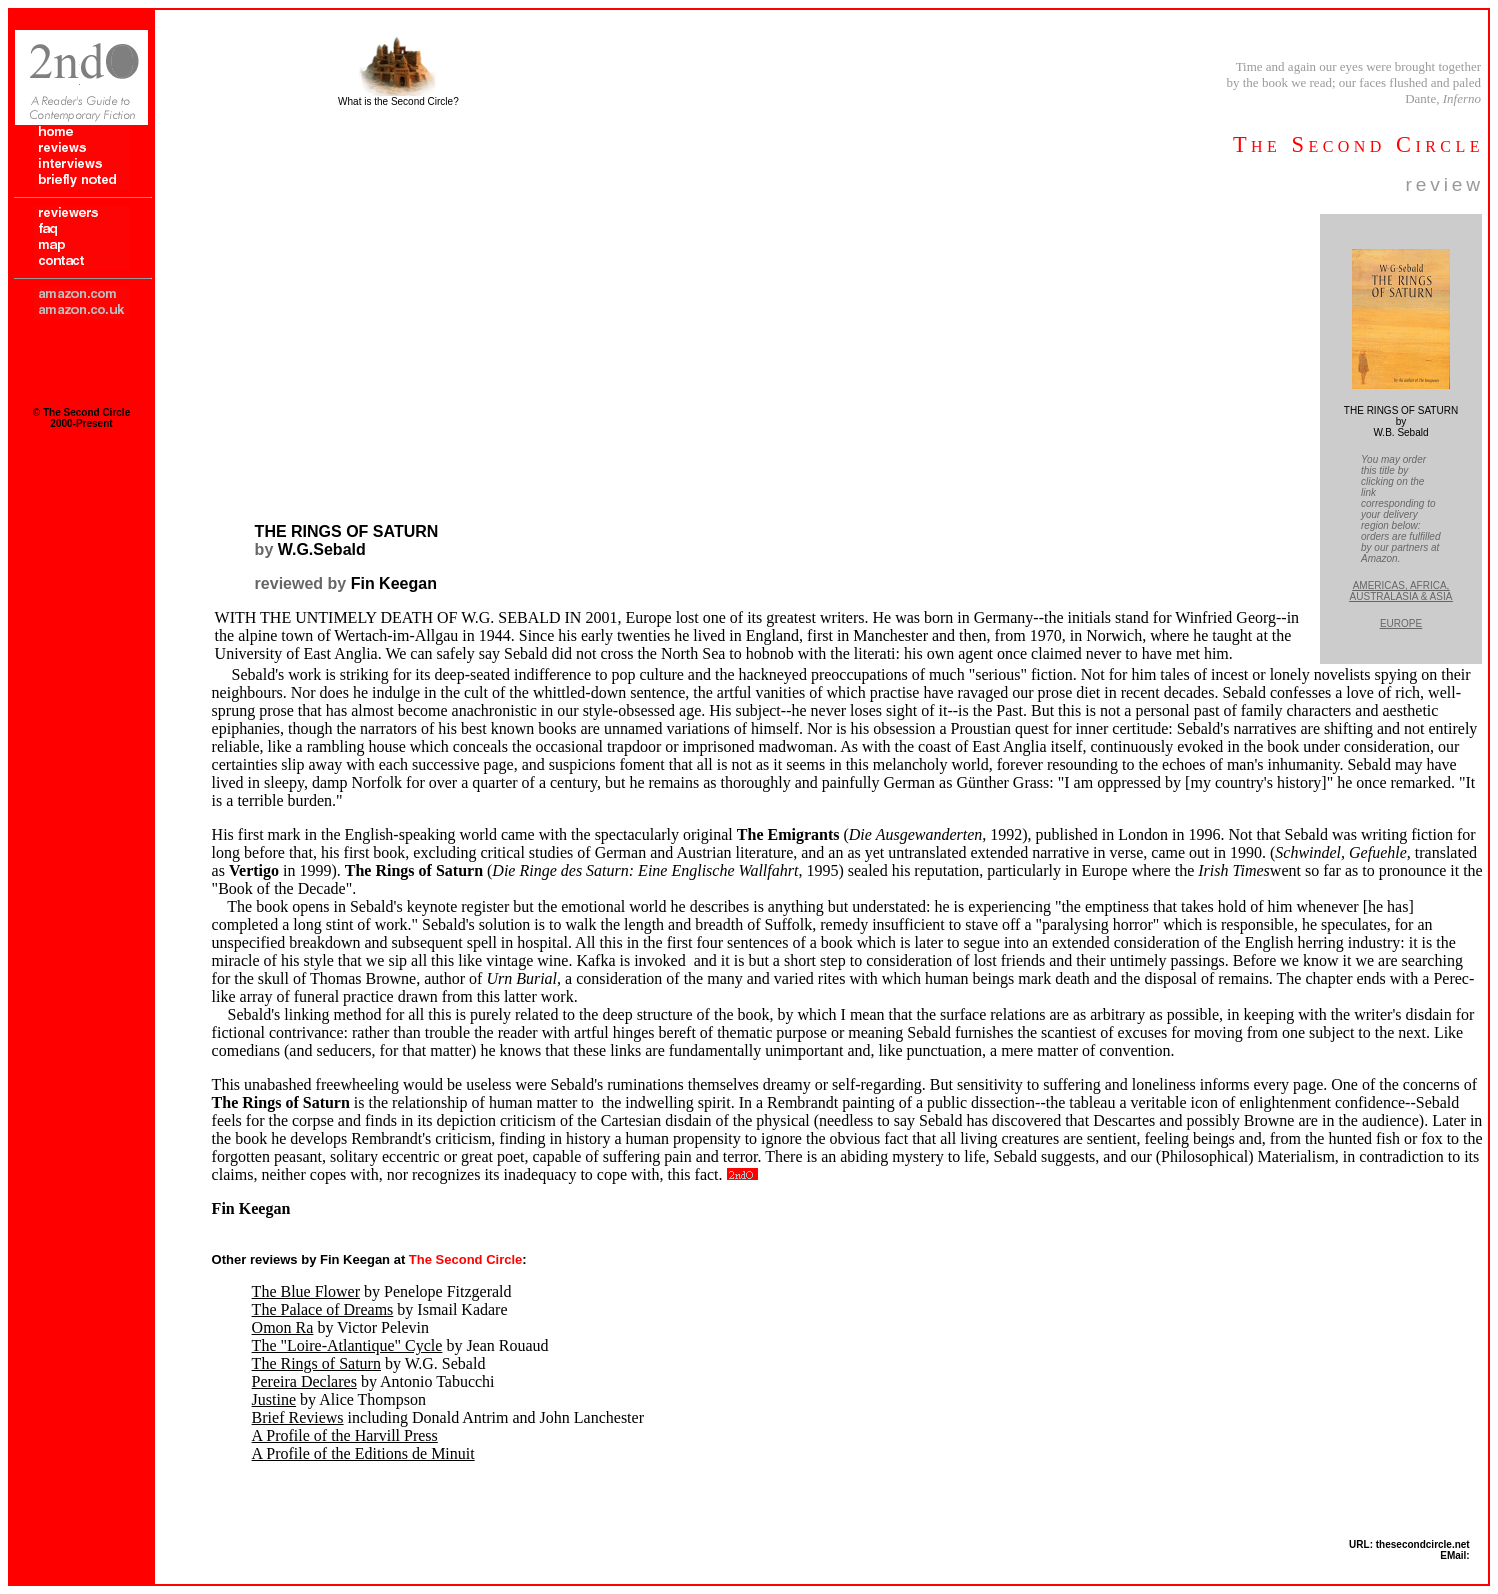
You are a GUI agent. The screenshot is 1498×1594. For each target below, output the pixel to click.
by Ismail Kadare (380, 1309)
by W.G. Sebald (369, 1363)
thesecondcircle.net (1423, 1544)
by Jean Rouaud (400, 1345)
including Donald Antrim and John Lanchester (448, 1417)
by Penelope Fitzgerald (382, 1291)
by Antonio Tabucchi (373, 1381)
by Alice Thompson (339, 1399)
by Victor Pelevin (340, 1327)
